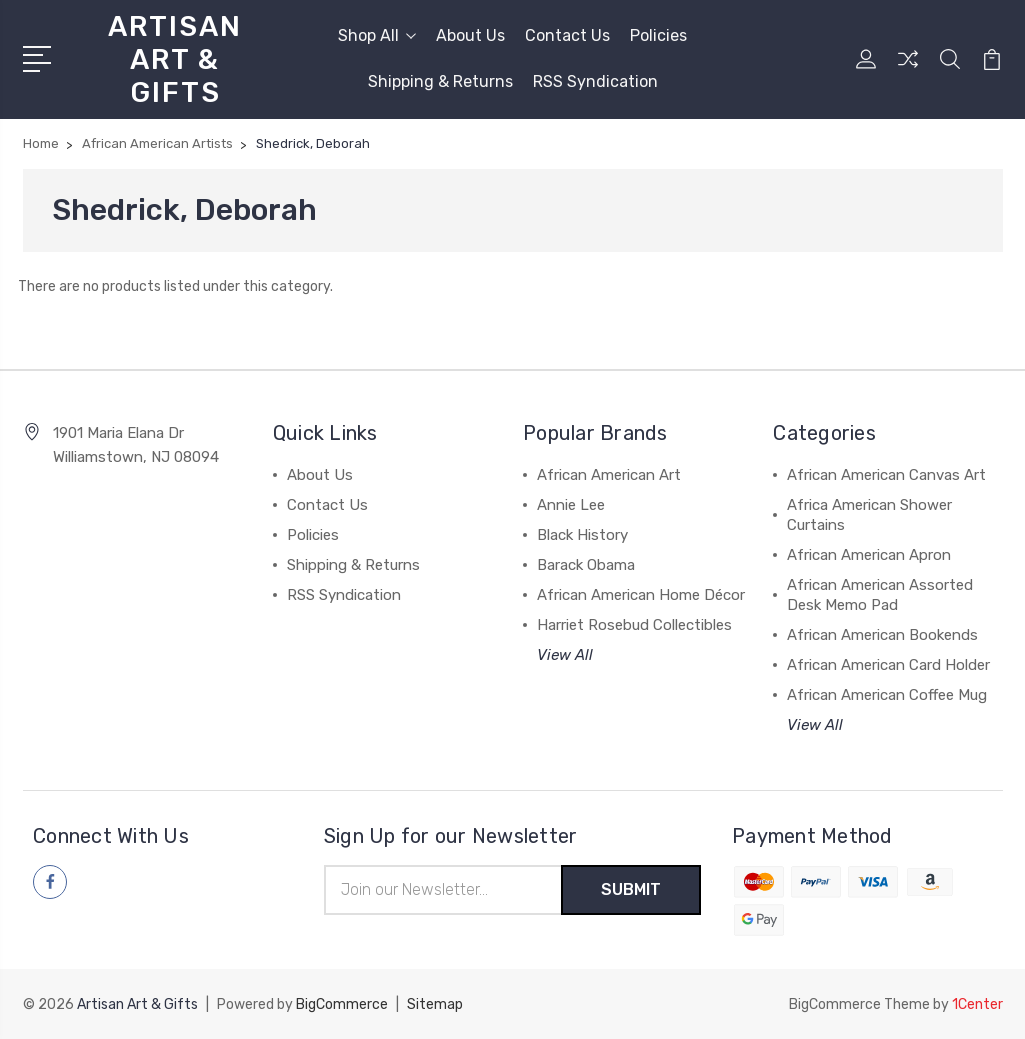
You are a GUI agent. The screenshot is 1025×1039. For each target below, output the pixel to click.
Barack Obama (586, 565)
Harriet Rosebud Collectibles (634, 625)
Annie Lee (571, 505)
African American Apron (869, 555)
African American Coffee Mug (887, 695)
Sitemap (435, 1004)
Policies (658, 35)
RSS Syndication (595, 81)
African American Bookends (882, 635)
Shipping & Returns (440, 81)
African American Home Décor (641, 595)
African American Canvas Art (886, 475)
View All (565, 655)
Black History (582, 535)
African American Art (609, 475)
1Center (977, 1004)
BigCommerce (342, 1004)
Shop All (377, 35)
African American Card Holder (888, 665)
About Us (470, 35)
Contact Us (567, 35)
